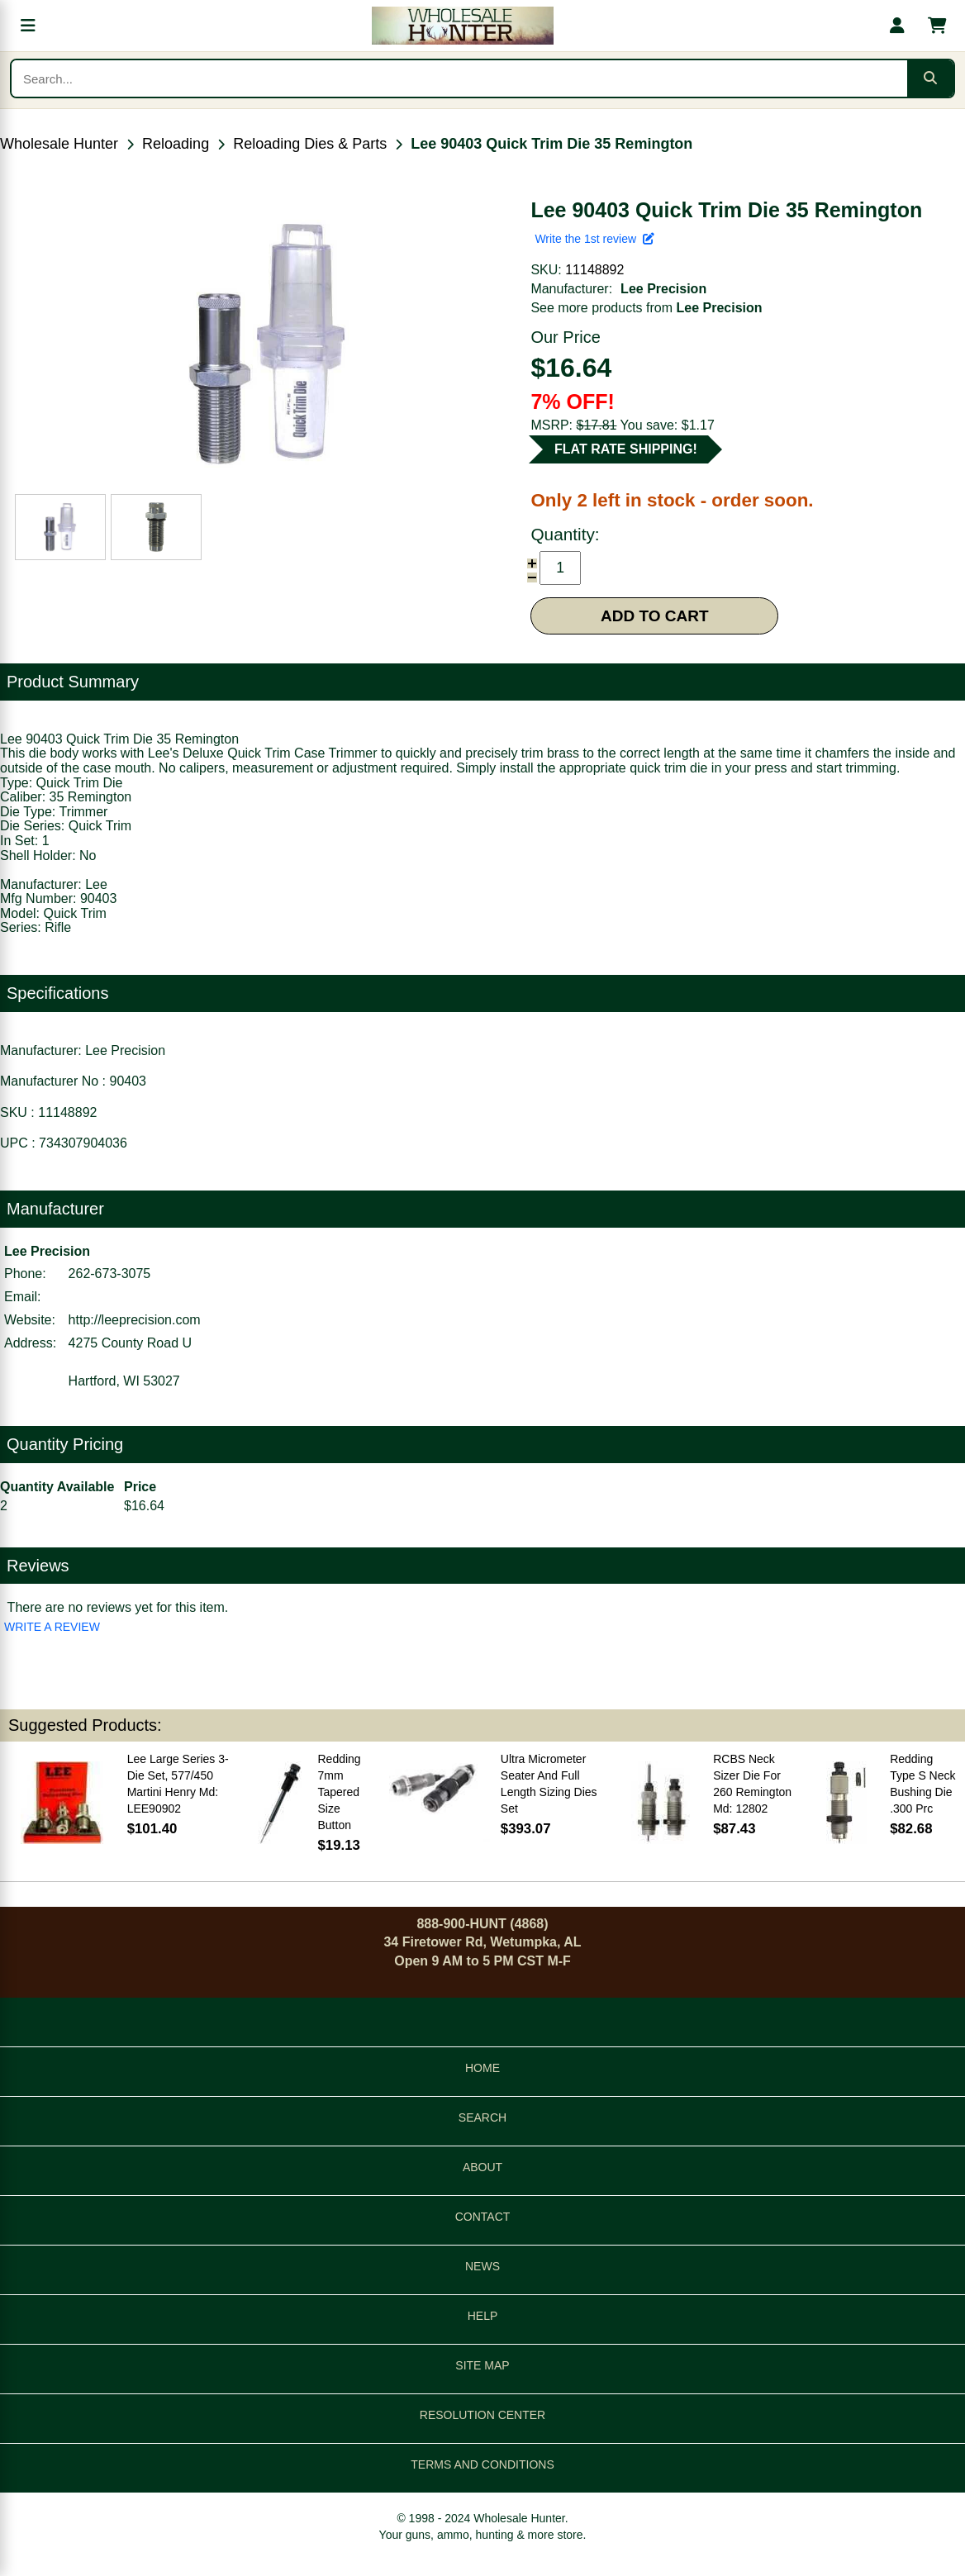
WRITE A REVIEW (52, 1626)
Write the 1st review (594, 238)
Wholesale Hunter (59, 143)
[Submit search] (930, 78)
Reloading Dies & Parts (310, 143)
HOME (482, 2068)
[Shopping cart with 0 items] (937, 25)
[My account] (897, 25)
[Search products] (459, 78)
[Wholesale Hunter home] (462, 26)
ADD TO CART (655, 616)
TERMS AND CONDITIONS (482, 2464)
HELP (483, 2315)
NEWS (482, 2266)
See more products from (646, 308)
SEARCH (482, 2117)
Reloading (175, 143)
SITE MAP (482, 2365)
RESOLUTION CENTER (482, 2415)
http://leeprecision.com (135, 1320)
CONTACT (483, 2216)
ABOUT (482, 2167)
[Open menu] (28, 25)
